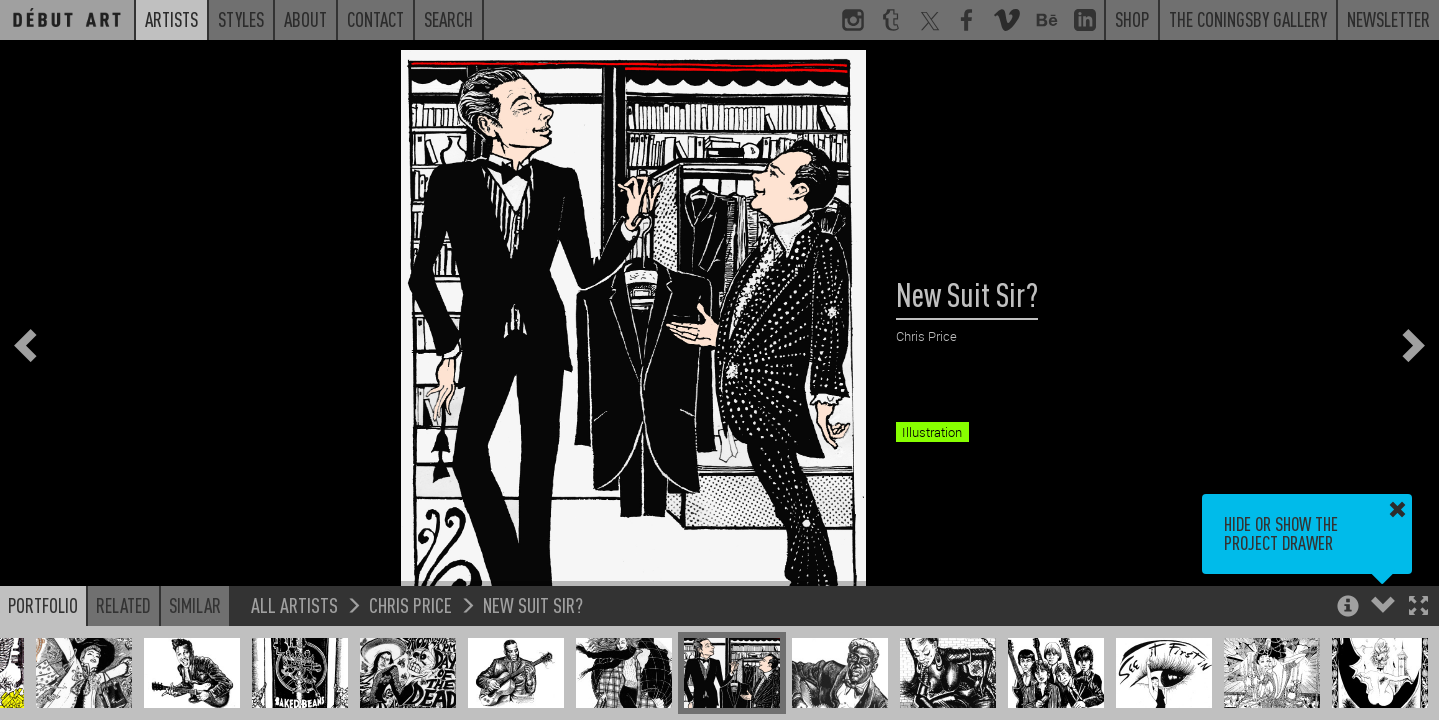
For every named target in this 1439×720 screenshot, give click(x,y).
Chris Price (410, 604)
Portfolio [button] (43, 605)
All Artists (294, 604)
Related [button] (123, 605)
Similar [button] (195, 605)
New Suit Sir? (533, 604)
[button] (1418, 607)
